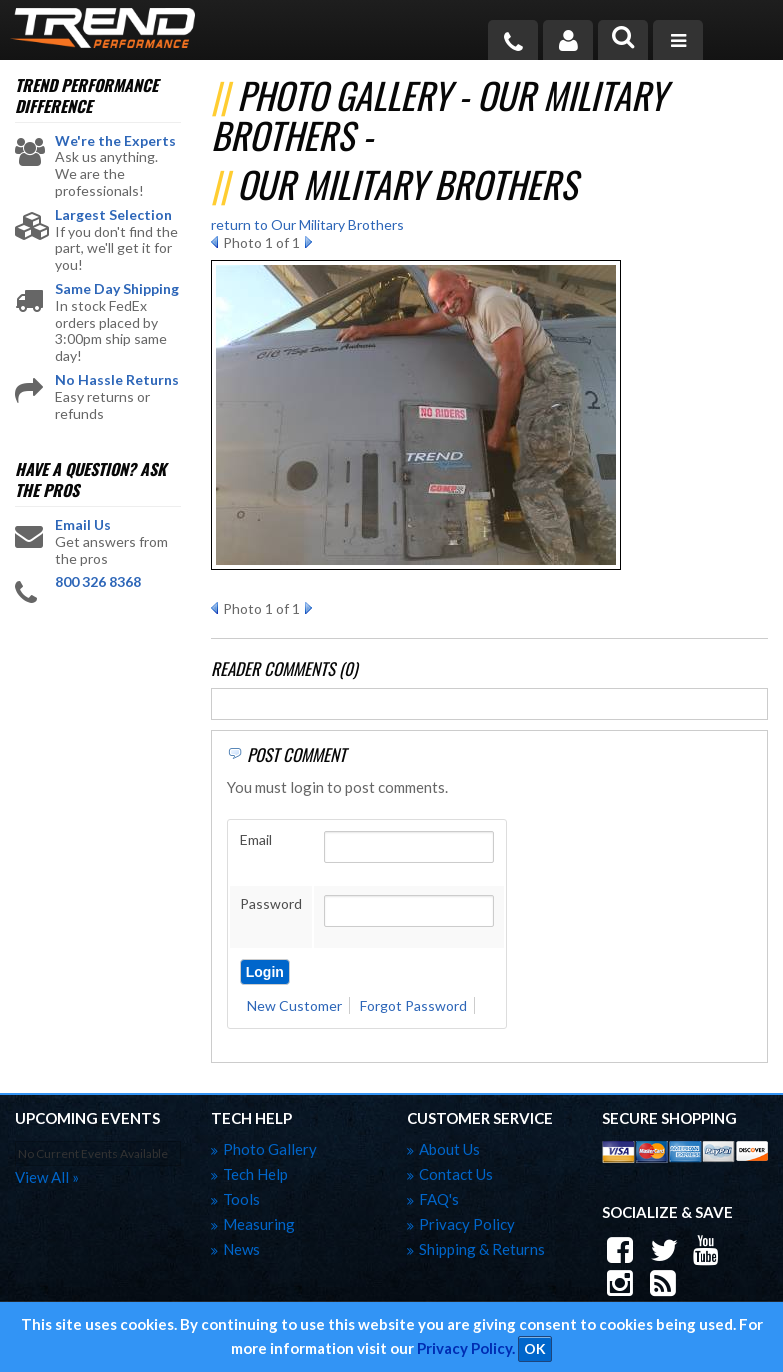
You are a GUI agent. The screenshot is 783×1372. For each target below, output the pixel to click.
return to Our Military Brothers (307, 224)
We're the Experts (115, 141)
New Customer (294, 1005)
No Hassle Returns (117, 380)
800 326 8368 (98, 582)
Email (256, 839)
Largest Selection (113, 215)
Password (271, 903)
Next (308, 242)
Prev (214, 242)
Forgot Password (413, 1005)
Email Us (83, 525)
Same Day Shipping (117, 289)
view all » (47, 1177)
